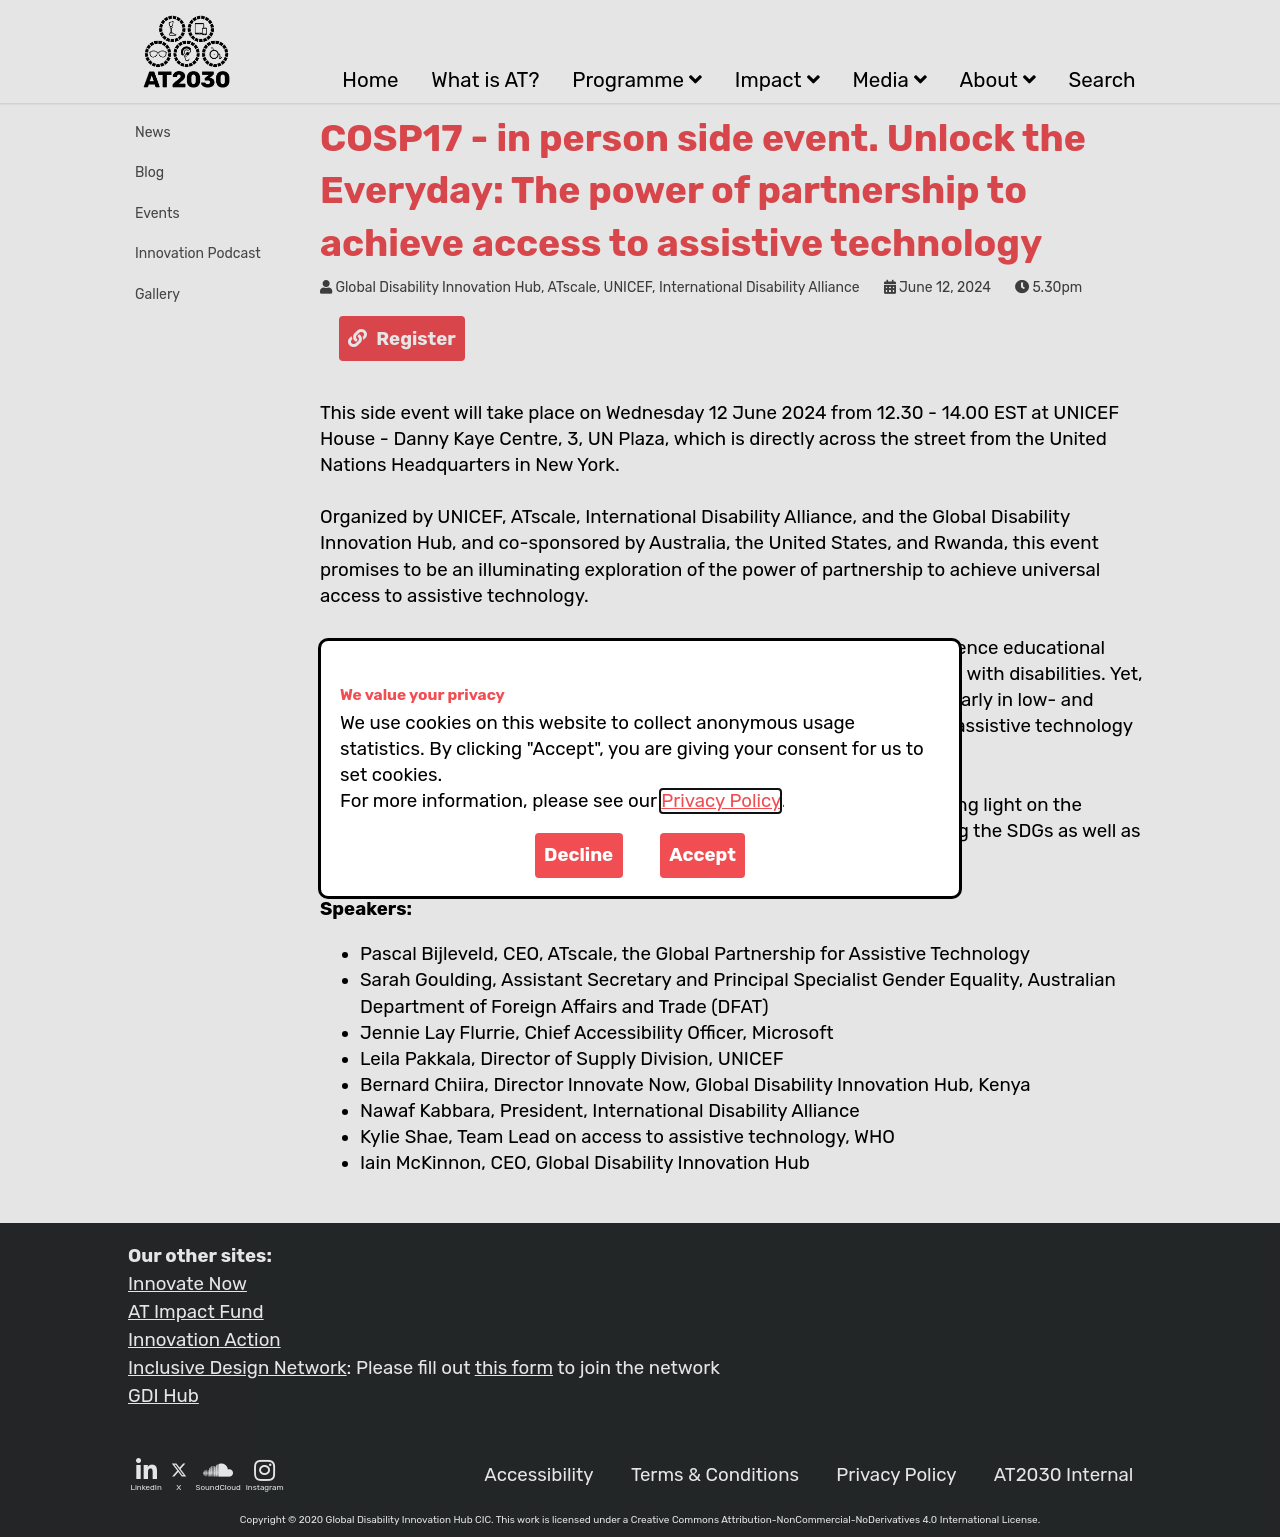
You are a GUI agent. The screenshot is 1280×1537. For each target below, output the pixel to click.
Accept (702, 855)
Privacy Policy (720, 801)
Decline (578, 855)
